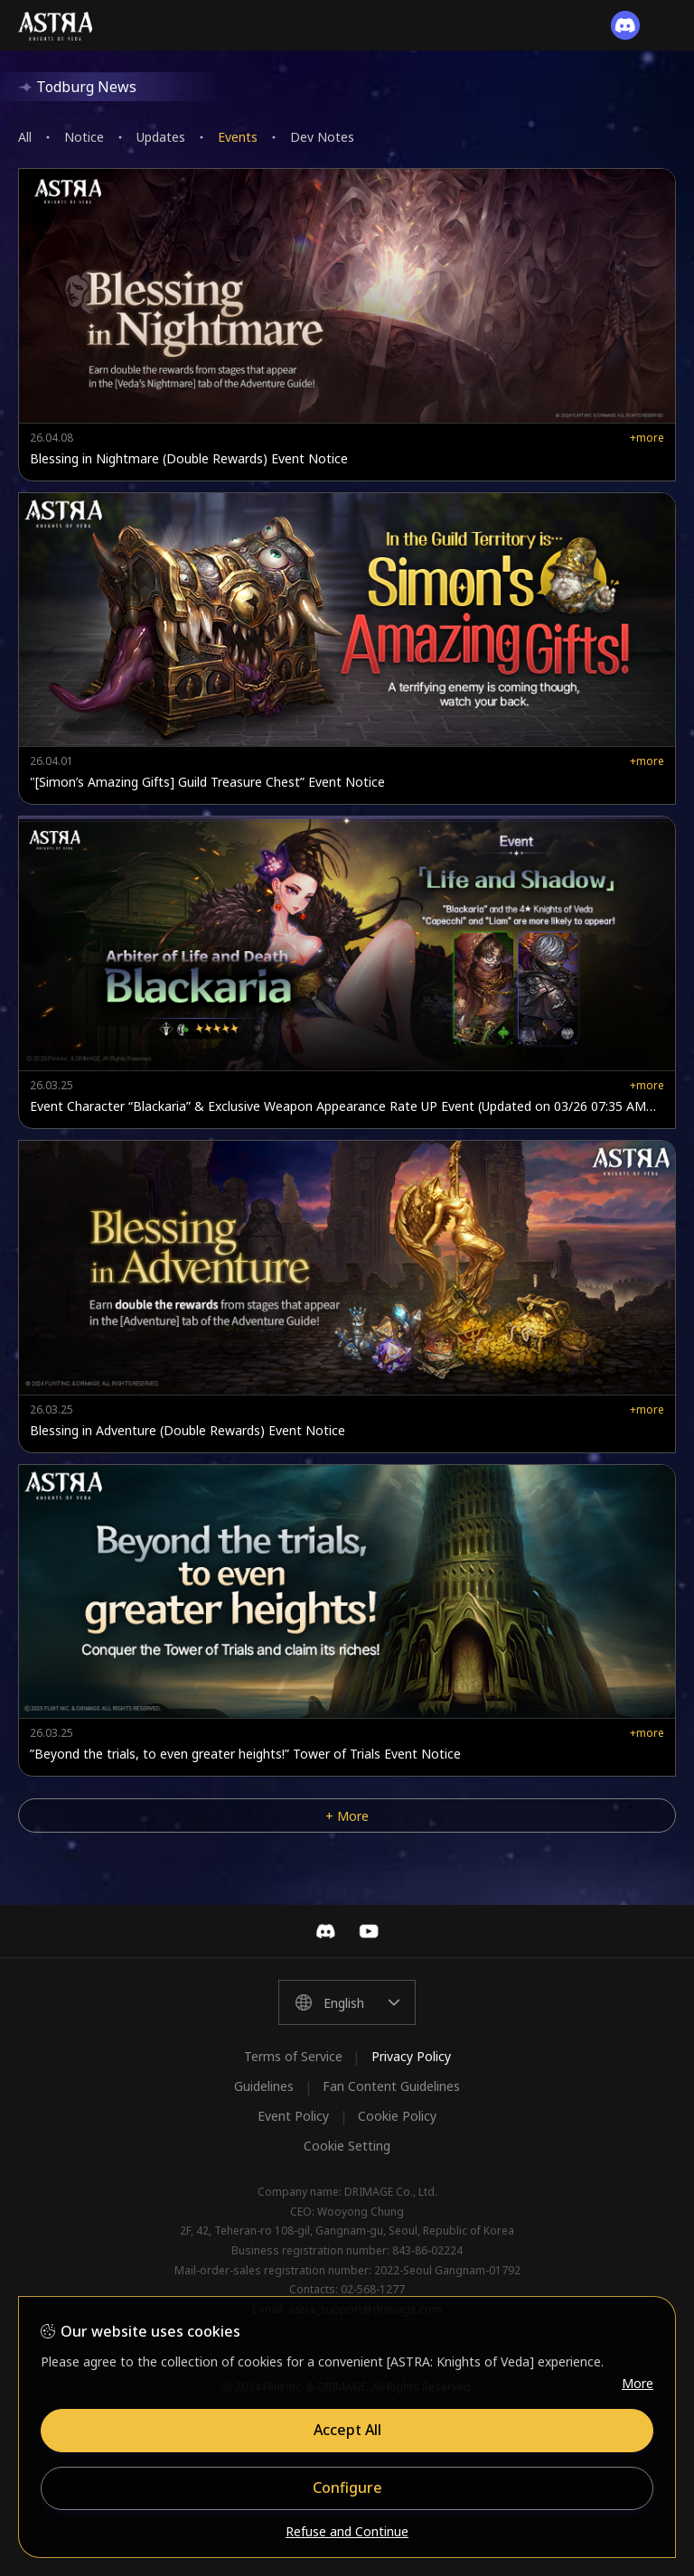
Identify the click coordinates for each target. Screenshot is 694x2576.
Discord (325, 1931)
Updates (160, 136)
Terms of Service (293, 2056)
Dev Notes (322, 136)
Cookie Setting (347, 2145)
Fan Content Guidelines (391, 2086)
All (25, 136)
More (637, 2383)
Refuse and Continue (347, 2531)
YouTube (368, 1931)
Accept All (347, 2430)
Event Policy (293, 2115)
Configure (347, 2487)
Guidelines (264, 2086)
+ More (347, 1816)
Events (238, 136)
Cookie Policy (397, 2115)
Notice (84, 136)
